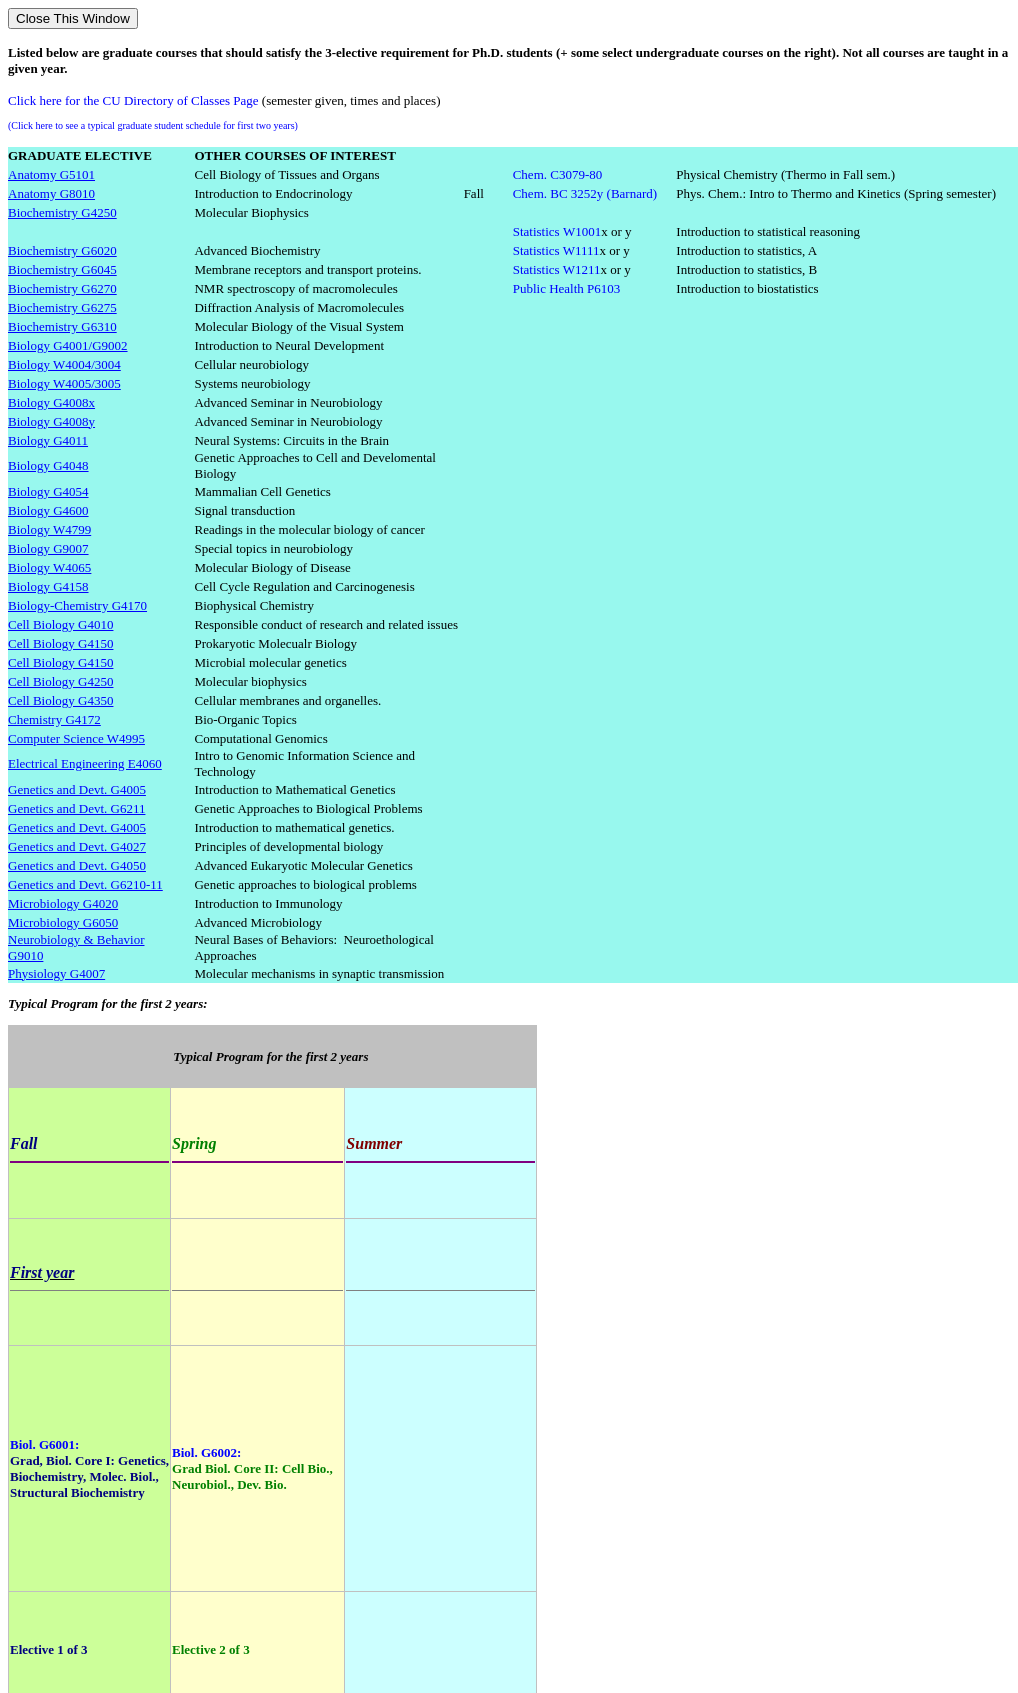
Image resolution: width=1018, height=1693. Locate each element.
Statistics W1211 (557, 269)
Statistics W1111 (556, 250)
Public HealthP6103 (567, 288)
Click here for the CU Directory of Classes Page (133, 100)
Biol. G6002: (206, 1452)
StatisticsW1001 (557, 231)
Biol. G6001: (44, 1444)
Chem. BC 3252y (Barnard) (585, 193)
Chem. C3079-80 (558, 174)
